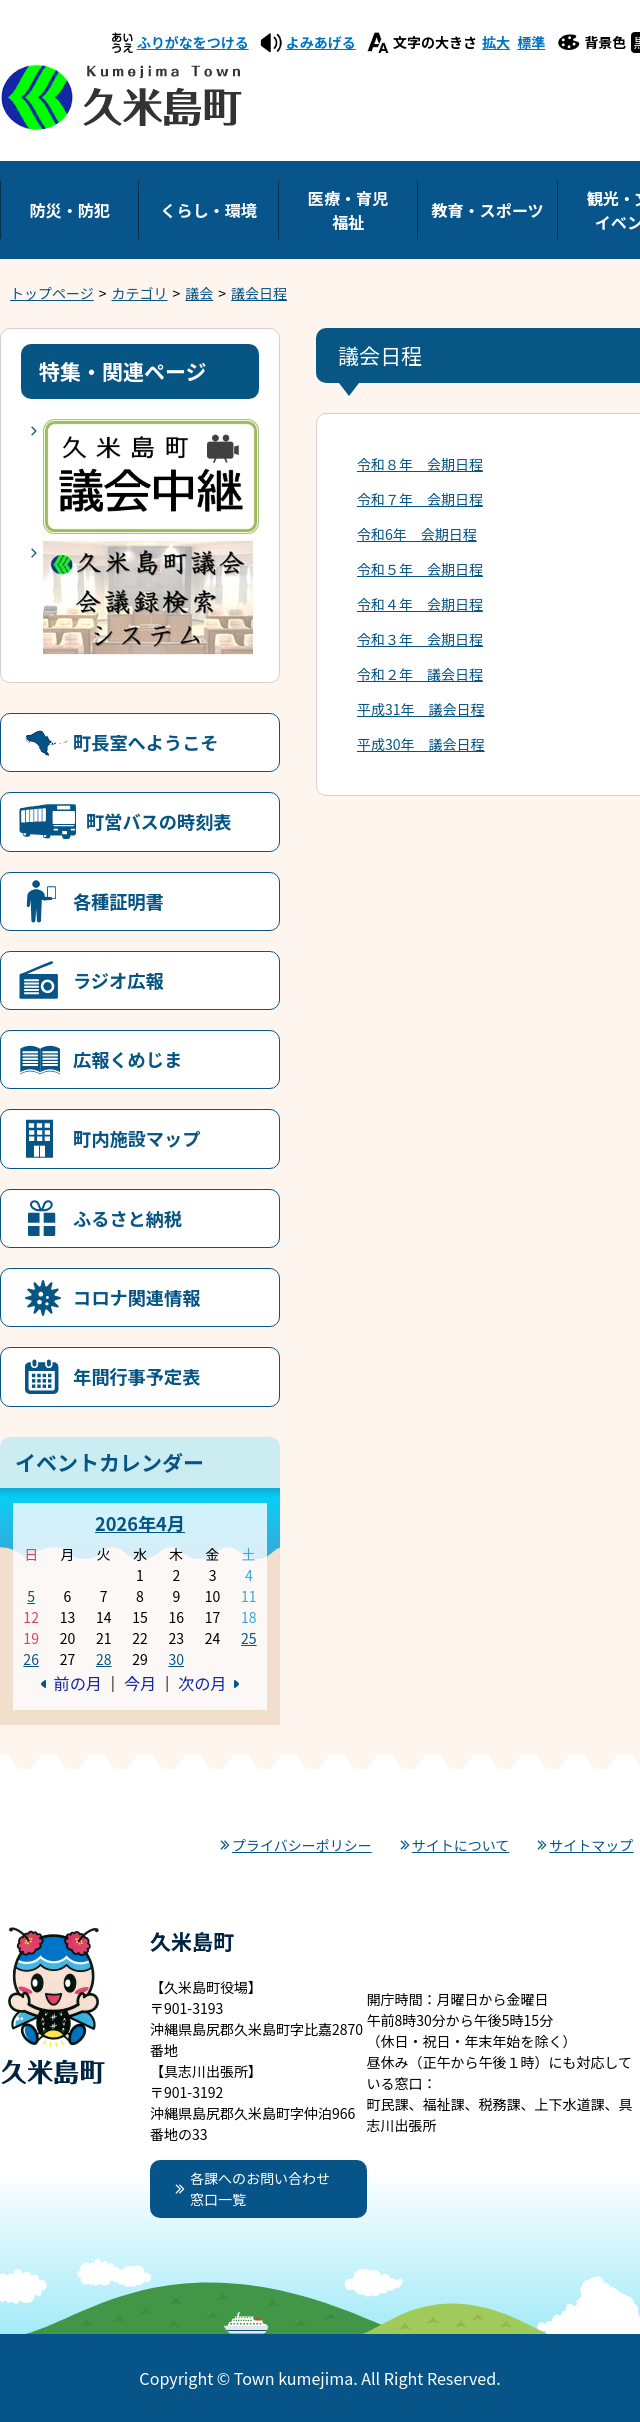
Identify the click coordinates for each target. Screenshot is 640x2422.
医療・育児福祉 (348, 210)
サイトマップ (591, 1845)
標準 (531, 42)
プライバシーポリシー (302, 1845)
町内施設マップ (136, 1138)
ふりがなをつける (193, 42)
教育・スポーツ (487, 210)
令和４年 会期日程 (420, 604)
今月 (140, 1683)
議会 (199, 293)
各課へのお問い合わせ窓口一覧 (260, 2188)
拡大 (496, 42)
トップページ (52, 293)
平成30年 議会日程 (421, 744)
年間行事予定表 (136, 1376)
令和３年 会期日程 (420, 639)
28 (104, 1659)
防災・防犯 (69, 210)
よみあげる (321, 42)
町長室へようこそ (146, 742)
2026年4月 (140, 1523)
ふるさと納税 (127, 1218)
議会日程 (259, 293)
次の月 (202, 1683)
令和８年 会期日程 (420, 464)
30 (176, 1659)
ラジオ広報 (118, 980)
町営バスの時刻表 (159, 821)
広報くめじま (127, 1059)
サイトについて (461, 1845)
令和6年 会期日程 (417, 534)
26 (31, 1659)
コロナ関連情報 (136, 1297)
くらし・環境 (208, 210)
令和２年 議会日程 (420, 674)
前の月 (78, 1683)
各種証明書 (118, 901)
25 (249, 1638)
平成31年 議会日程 (421, 709)
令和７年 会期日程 (420, 499)
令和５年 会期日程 (420, 569)
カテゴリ (140, 293)
